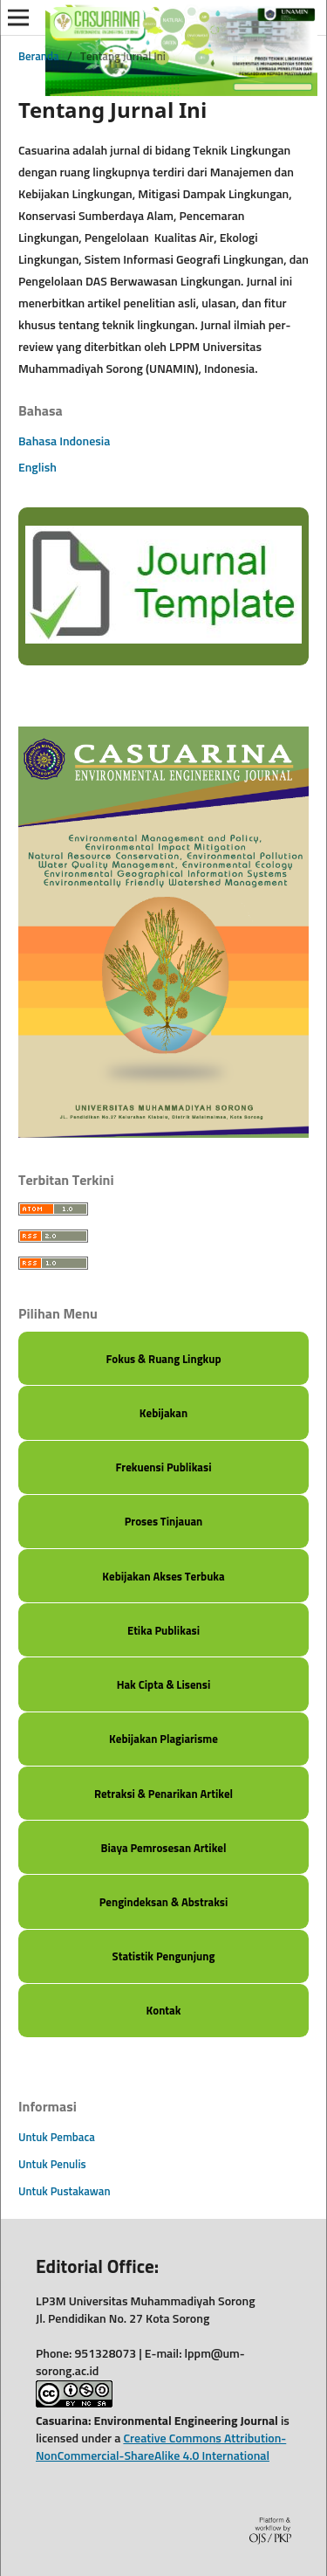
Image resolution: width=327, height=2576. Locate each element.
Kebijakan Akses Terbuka (163, 1577)
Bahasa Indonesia (64, 442)
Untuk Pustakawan (64, 2192)
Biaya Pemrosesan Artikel (163, 1849)
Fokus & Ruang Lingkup (163, 1360)
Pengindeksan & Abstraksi (163, 1903)
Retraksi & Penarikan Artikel (163, 1795)
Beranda (38, 57)
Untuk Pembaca (56, 2138)
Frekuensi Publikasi (163, 1468)
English (37, 468)
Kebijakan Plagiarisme (163, 1740)
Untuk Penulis (52, 2165)
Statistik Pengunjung (163, 1957)
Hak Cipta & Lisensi (164, 1685)
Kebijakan (163, 1414)
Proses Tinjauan (164, 1522)
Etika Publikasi (163, 1631)
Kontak (163, 2011)
